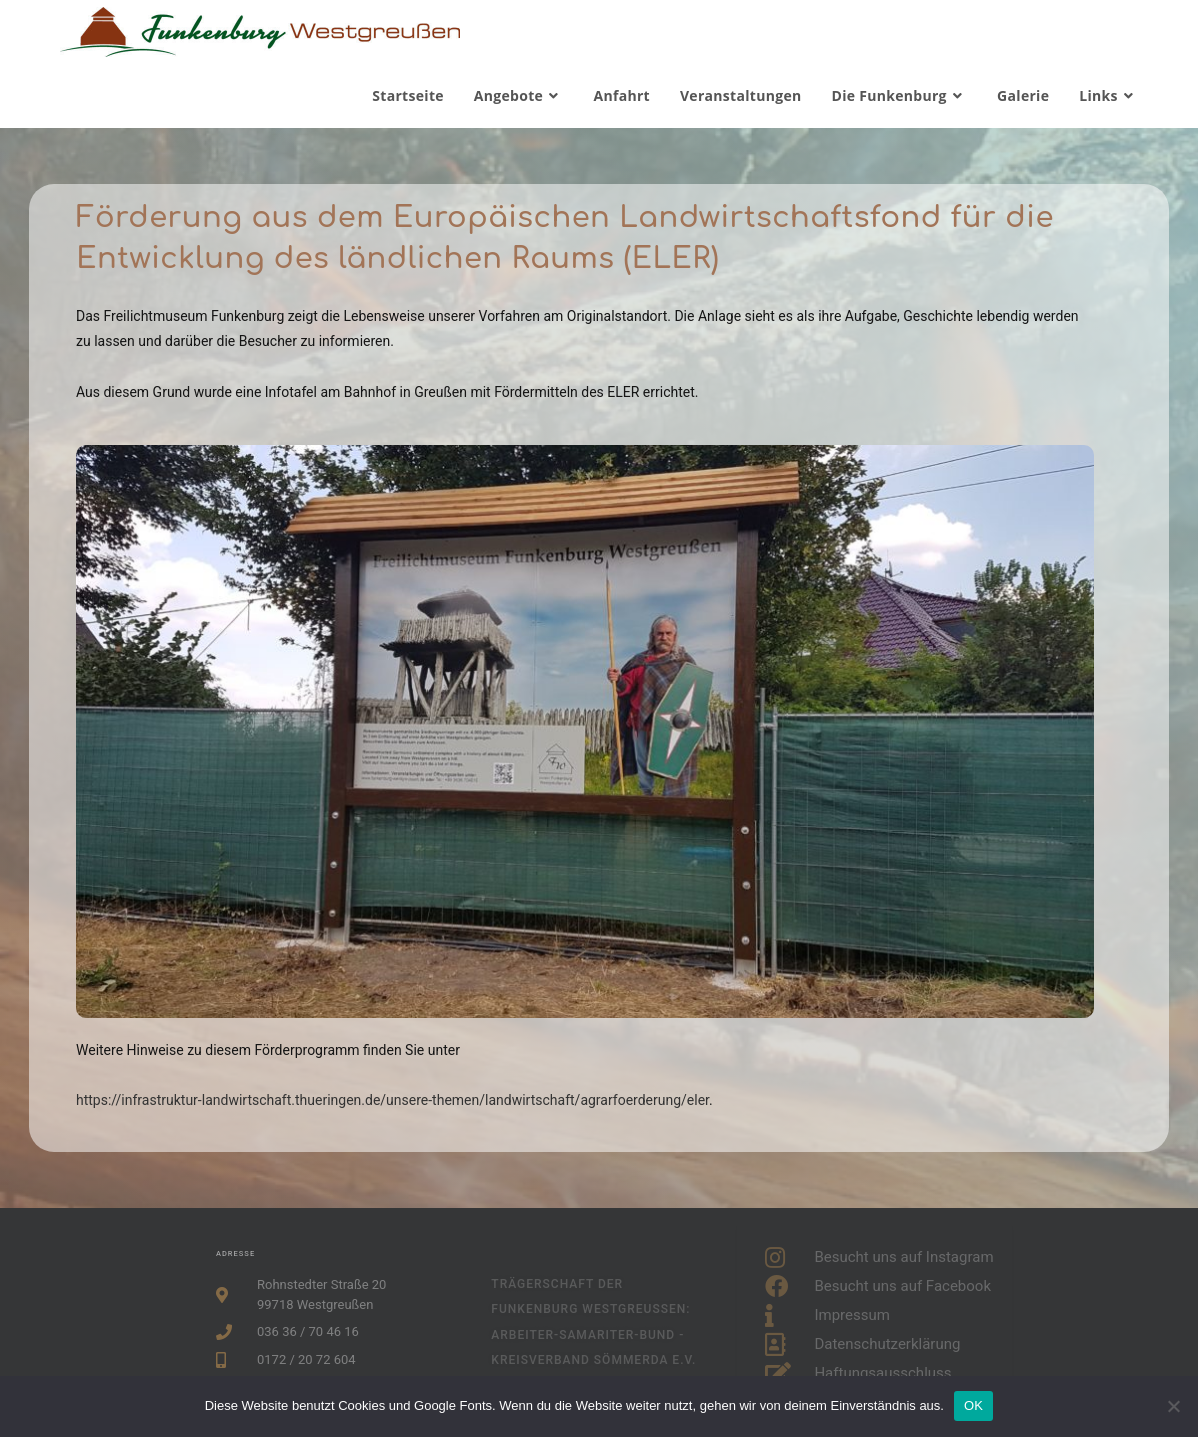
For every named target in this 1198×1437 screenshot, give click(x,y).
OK (973, 1405)
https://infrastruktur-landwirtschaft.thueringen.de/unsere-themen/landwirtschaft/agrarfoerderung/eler (392, 1100)
